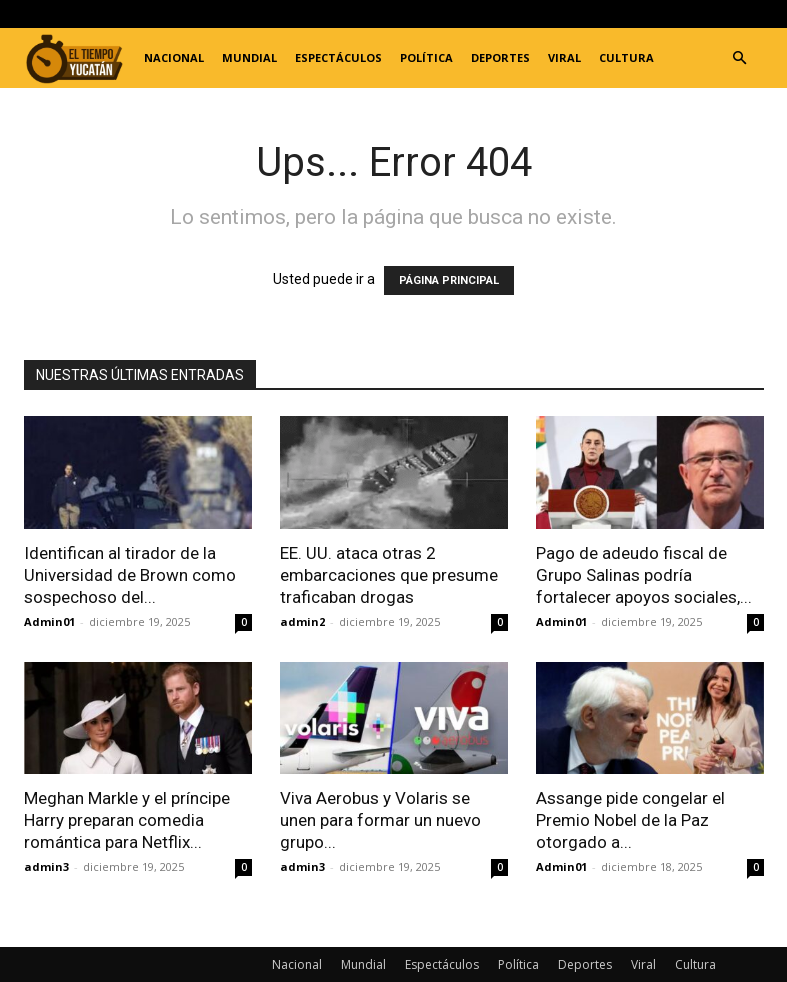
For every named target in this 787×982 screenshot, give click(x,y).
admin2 (302, 621)
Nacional (174, 57)
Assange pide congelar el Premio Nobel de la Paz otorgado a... (630, 820)
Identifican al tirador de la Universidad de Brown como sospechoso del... (130, 575)
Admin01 (49, 621)
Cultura (626, 57)
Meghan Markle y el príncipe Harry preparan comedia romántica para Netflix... (127, 820)
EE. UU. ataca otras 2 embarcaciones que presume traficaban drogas (389, 575)
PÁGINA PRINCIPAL (449, 280)
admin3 (46, 866)
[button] (740, 58)
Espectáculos (338, 57)
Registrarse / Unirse (256, 13)
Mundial (249, 57)
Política (426, 57)
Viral (564, 57)
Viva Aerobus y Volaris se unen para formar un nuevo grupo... (380, 820)
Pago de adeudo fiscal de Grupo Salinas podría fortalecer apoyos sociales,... (644, 575)
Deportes (500, 57)
